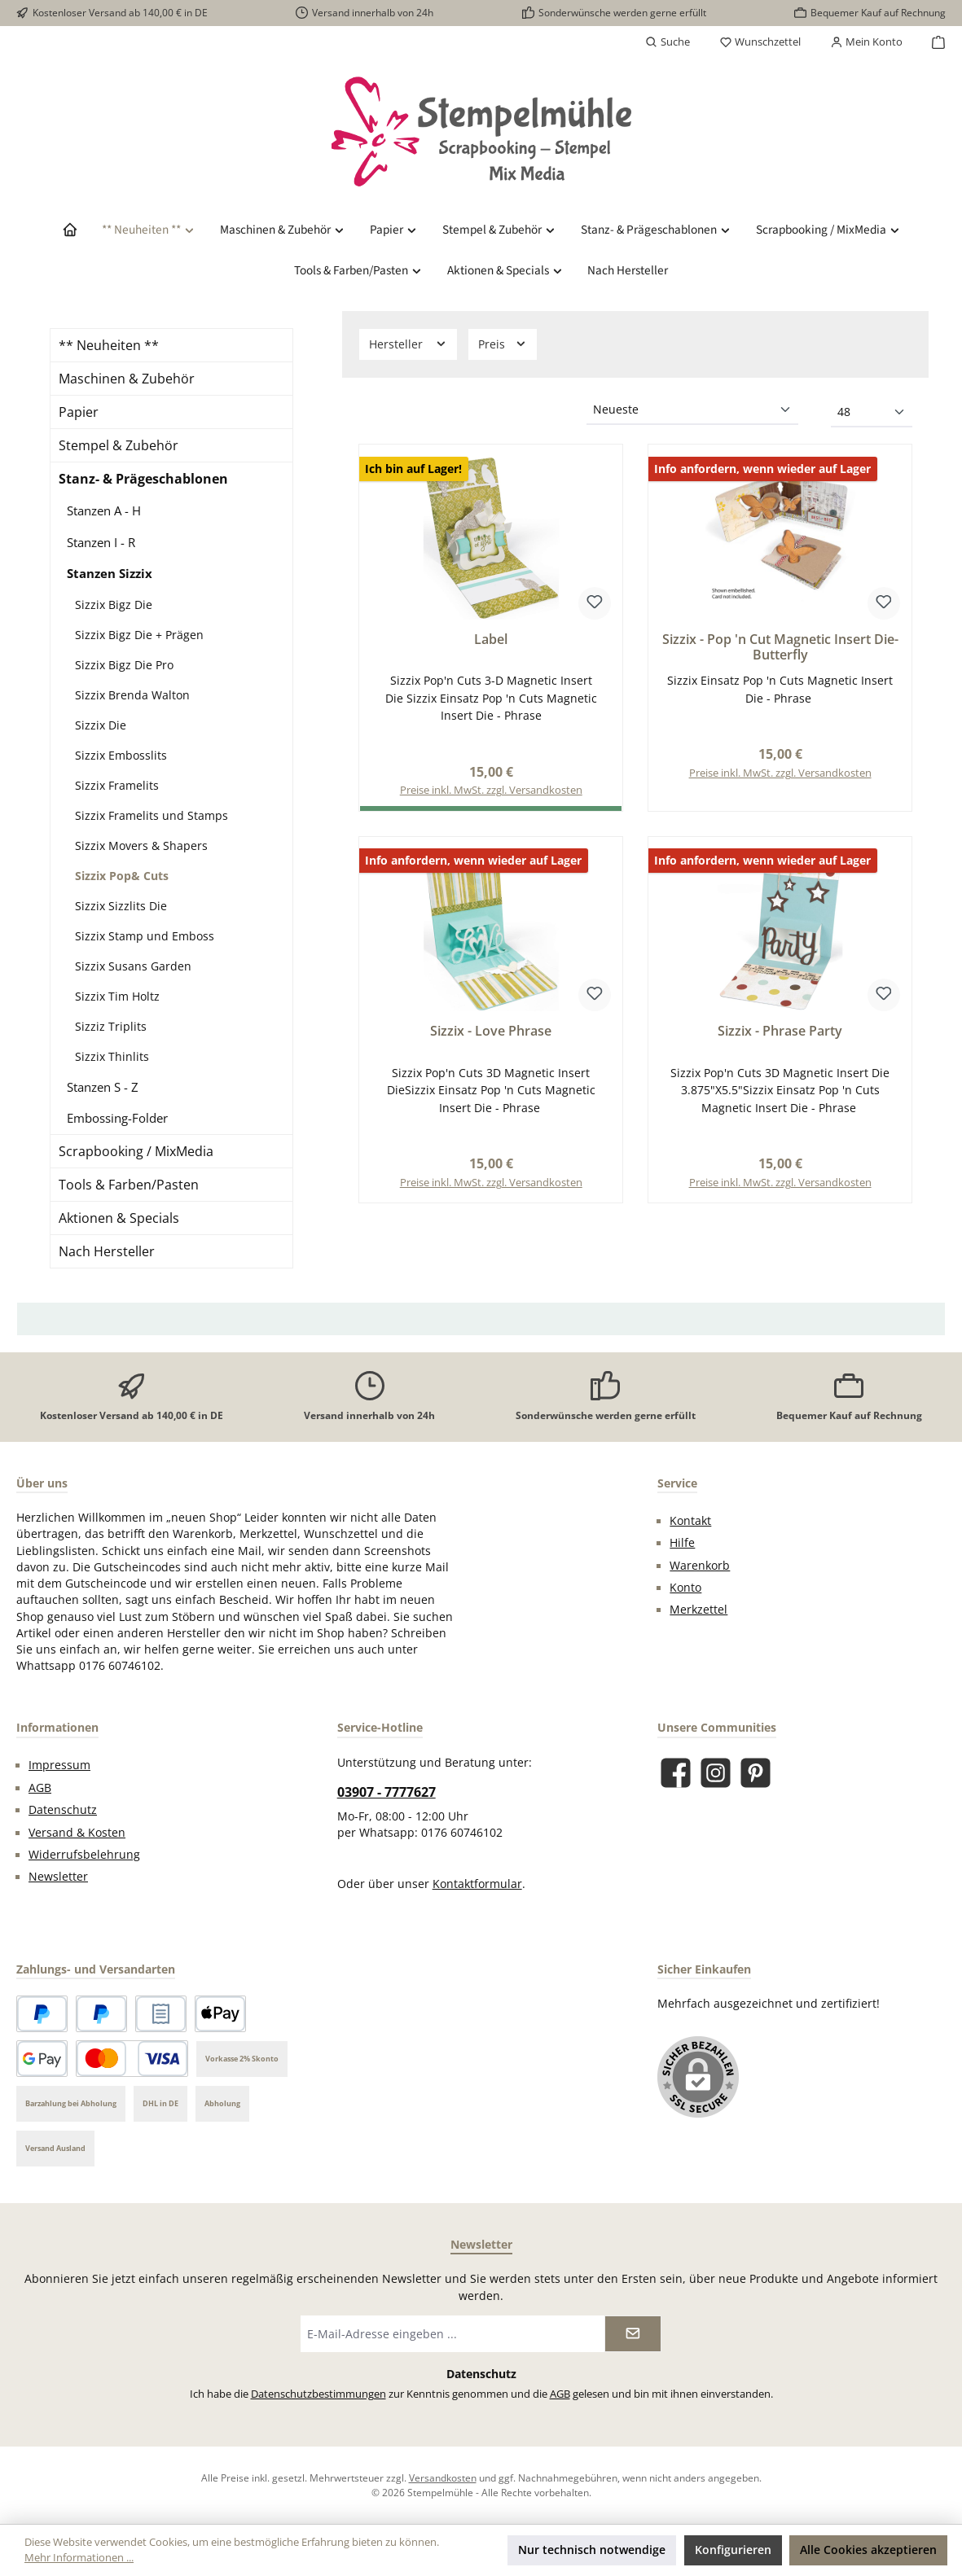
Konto (685, 1587)
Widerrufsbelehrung (84, 1854)
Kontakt (690, 1521)
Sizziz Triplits (111, 1026)
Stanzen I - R (101, 542)
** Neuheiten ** (109, 345)
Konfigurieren (733, 2549)
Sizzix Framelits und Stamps (151, 815)
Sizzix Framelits (117, 785)
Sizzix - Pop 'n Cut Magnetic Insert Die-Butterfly (780, 648)
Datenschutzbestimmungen (318, 2394)
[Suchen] (668, 42)
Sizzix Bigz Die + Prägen (139, 634)
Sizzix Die (100, 725)
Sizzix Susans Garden (133, 966)
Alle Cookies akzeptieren (868, 2549)
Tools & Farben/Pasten (129, 1185)
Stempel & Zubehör (118, 445)
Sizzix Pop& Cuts (122, 875)
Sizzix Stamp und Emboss (144, 936)
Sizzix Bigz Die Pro (124, 664)
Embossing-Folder (117, 1118)
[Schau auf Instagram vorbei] (715, 1773)
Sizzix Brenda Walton (132, 695)
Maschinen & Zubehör (127, 379)
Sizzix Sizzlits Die (121, 905)
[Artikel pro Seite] (871, 412)
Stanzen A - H (104, 510)
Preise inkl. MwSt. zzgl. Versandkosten (780, 774)
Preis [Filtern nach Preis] (502, 344)
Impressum (59, 1765)
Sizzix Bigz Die (113, 604)
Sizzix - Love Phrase (490, 1032)
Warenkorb (700, 1565)
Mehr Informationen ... (79, 2558)
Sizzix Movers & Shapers (141, 845)
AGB (40, 1788)
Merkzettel (698, 1609)
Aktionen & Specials (119, 1218)
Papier (79, 412)
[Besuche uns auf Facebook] (675, 1773)
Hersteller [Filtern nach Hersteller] (408, 344)
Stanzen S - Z (102, 1087)
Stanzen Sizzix (109, 573)
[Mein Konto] (866, 42)
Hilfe (682, 1543)
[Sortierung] (692, 410)
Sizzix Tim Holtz (117, 996)
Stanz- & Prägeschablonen (143, 479)
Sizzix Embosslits (121, 755)
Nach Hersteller (107, 1251)
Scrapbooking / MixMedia (136, 1151)
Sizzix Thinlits (112, 1056)
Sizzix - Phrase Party (780, 1032)
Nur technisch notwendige (591, 2549)
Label (490, 640)
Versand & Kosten (77, 1832)
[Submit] (632, 2333)
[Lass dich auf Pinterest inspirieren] (755, 1773)
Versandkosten (443, 2477)
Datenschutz (63, 1810)
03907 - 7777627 (386, 1792)
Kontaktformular (477, 1884)
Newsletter (58, 1876)
